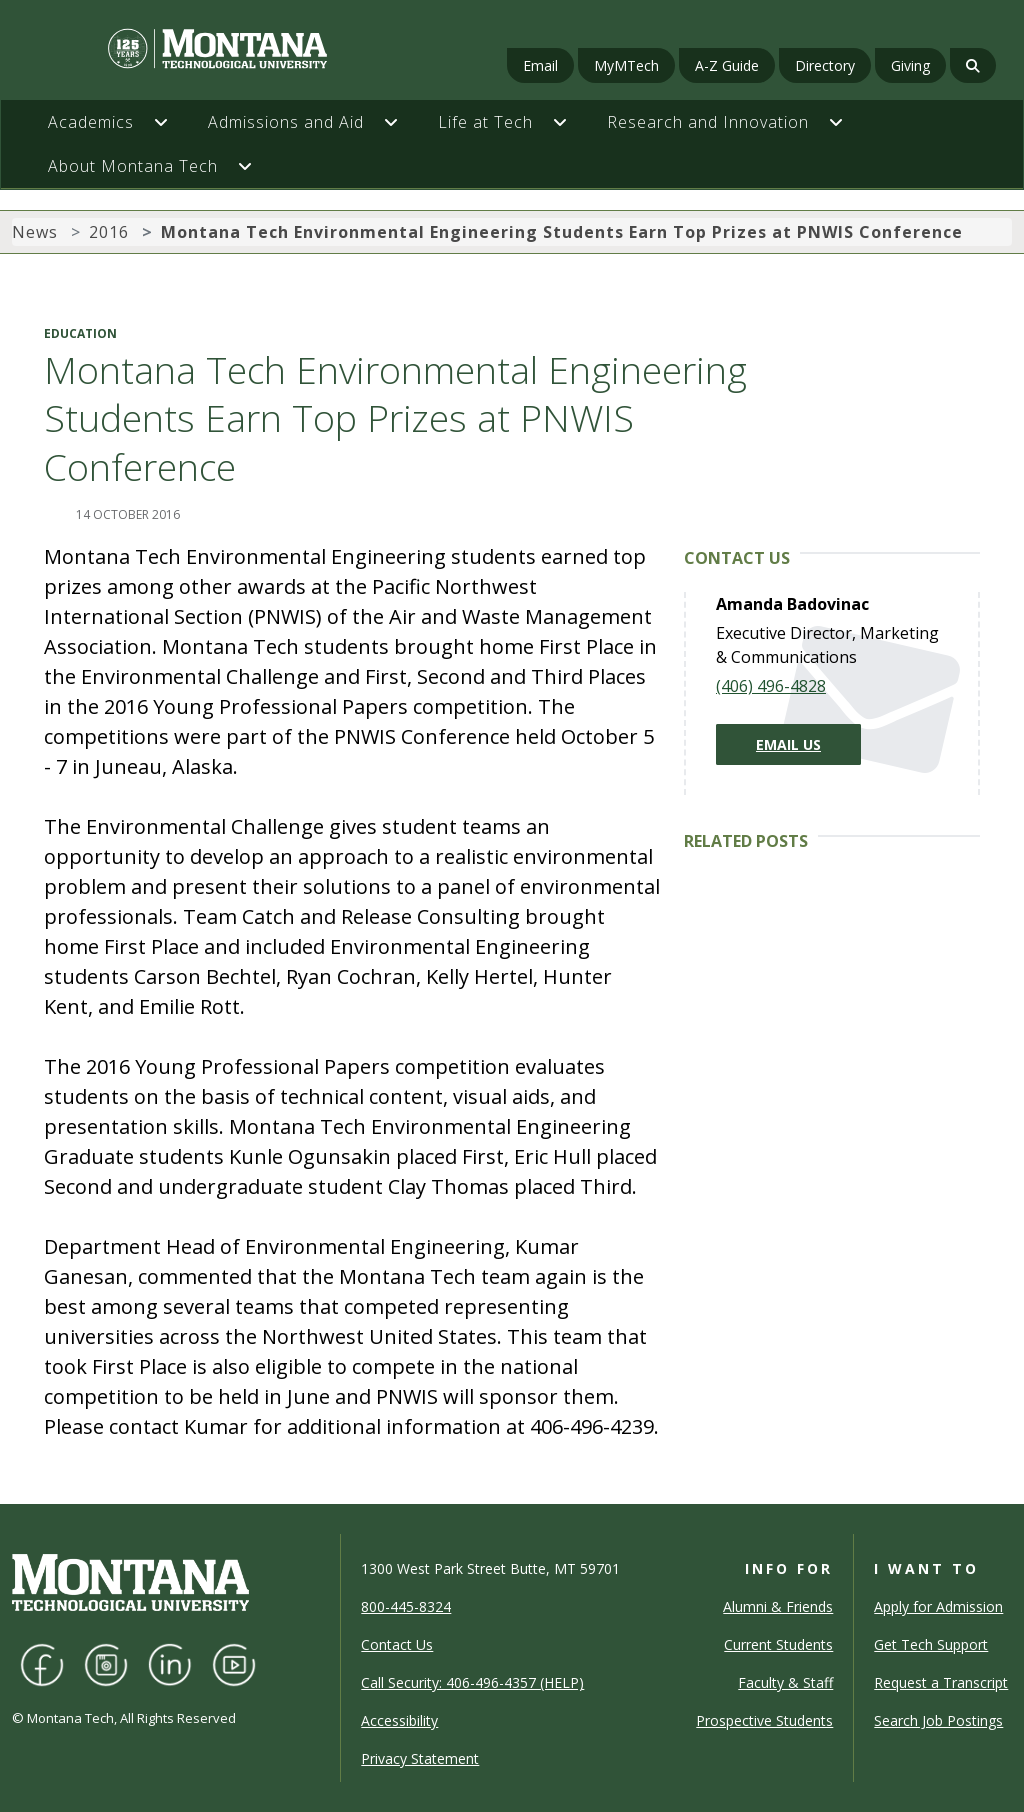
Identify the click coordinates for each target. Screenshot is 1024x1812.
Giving (910, 65)
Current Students (778, 1644)
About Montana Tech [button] (133, 166)
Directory (825, 65)
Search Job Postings (938, 1720)
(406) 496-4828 (771, 686)
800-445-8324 (406, 1606)
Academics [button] (91, 122)
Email (540, 65)
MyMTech (626, 65)
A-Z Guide (727, 65)
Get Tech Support (931, 1644)
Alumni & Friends (778, 1606)
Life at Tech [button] (485, 122)
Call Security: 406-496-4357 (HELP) (472, 1682)
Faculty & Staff (785, 1682)
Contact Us (397, 1644)
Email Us (788, 744)
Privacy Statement (420, 1758)
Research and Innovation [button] (708, 122)
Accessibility (399, 1720)
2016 (109, 232)
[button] (171, 122)
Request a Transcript (941, 1682)
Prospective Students (764, 1720)
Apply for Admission (938, 1606)
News (35, 232)
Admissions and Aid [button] (286, 122)
